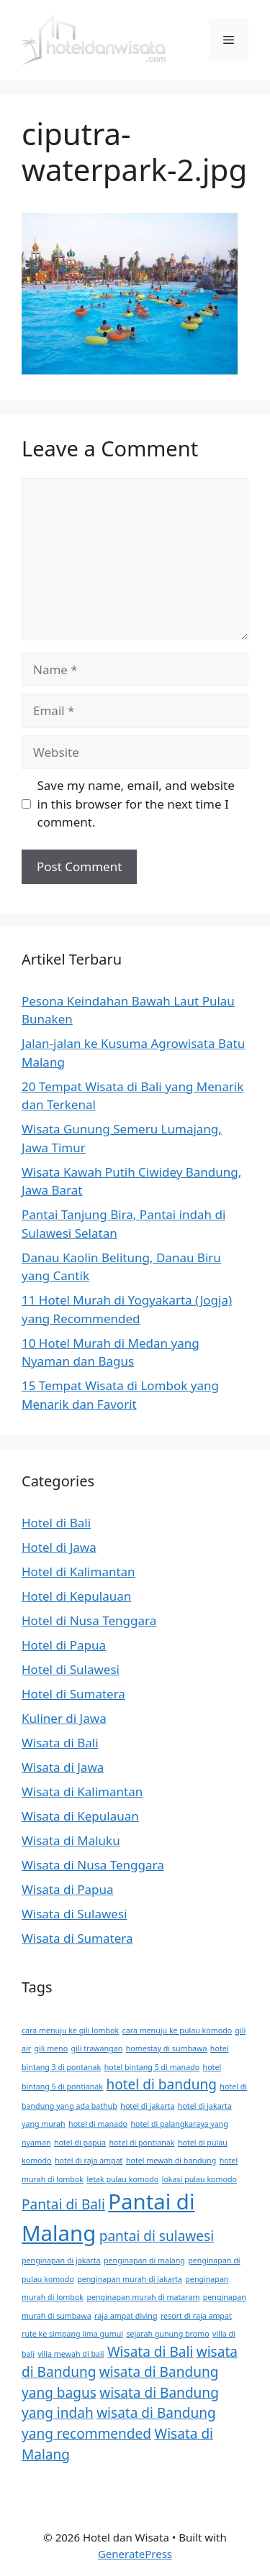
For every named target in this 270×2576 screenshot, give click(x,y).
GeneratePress (135, 2554)
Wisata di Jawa (63, 1767)
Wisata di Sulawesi (74, 1913)
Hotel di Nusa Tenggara (89, 1620)
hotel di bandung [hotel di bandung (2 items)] (161, 2084)
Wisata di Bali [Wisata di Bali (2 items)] (150, 2351)
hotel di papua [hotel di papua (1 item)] (80, 2143)
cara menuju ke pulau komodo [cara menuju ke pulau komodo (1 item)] (177, 2030)
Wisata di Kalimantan (82, 1791)
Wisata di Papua (68, 1889)
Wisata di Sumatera (77, 1938)
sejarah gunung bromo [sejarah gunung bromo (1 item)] (167, 2334)
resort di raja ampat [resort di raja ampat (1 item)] (196, 2316)
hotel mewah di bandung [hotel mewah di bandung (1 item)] (171, 2161)
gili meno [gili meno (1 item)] (51, 2048)
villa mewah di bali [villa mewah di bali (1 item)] (70, 2354)
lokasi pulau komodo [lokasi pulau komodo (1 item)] (199, 2179)
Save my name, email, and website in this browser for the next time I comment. (136, 803)
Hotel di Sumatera (73, 1693)
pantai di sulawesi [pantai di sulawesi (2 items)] (156, 2236)
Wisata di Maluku (71, 1840)
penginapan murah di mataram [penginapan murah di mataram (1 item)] (142, 2297)
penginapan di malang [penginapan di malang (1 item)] (144, 2260)
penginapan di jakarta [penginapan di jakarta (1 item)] (61, 2260)
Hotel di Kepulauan (76, 1596)
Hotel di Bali (56, 1522)
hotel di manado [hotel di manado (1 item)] (97, 2124)
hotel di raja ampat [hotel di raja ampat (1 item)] (88, 2161)
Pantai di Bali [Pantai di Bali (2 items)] (63, 2204)
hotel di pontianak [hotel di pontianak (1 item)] (142, 2143)
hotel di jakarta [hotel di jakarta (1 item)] (147, 2106)
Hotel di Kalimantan (78, 1571)
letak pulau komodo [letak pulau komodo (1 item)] (122, 2179)
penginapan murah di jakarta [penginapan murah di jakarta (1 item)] (129, 2279)
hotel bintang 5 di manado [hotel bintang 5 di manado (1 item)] (151, 2067)
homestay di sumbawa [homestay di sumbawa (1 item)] (166, 2048)
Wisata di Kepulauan (80, 1816)
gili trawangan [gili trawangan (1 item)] (97, 2048)
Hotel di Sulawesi (71, 1669)
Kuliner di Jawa (64, 1718)
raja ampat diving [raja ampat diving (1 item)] (125, 2316)
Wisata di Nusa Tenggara (93, 1865)
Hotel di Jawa (59, 1547)
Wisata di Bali (60, 1742)
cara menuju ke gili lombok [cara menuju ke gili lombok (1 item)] (70, 2030)
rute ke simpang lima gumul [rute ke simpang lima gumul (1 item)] (72, 2334)
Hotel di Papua (64, 1645)
